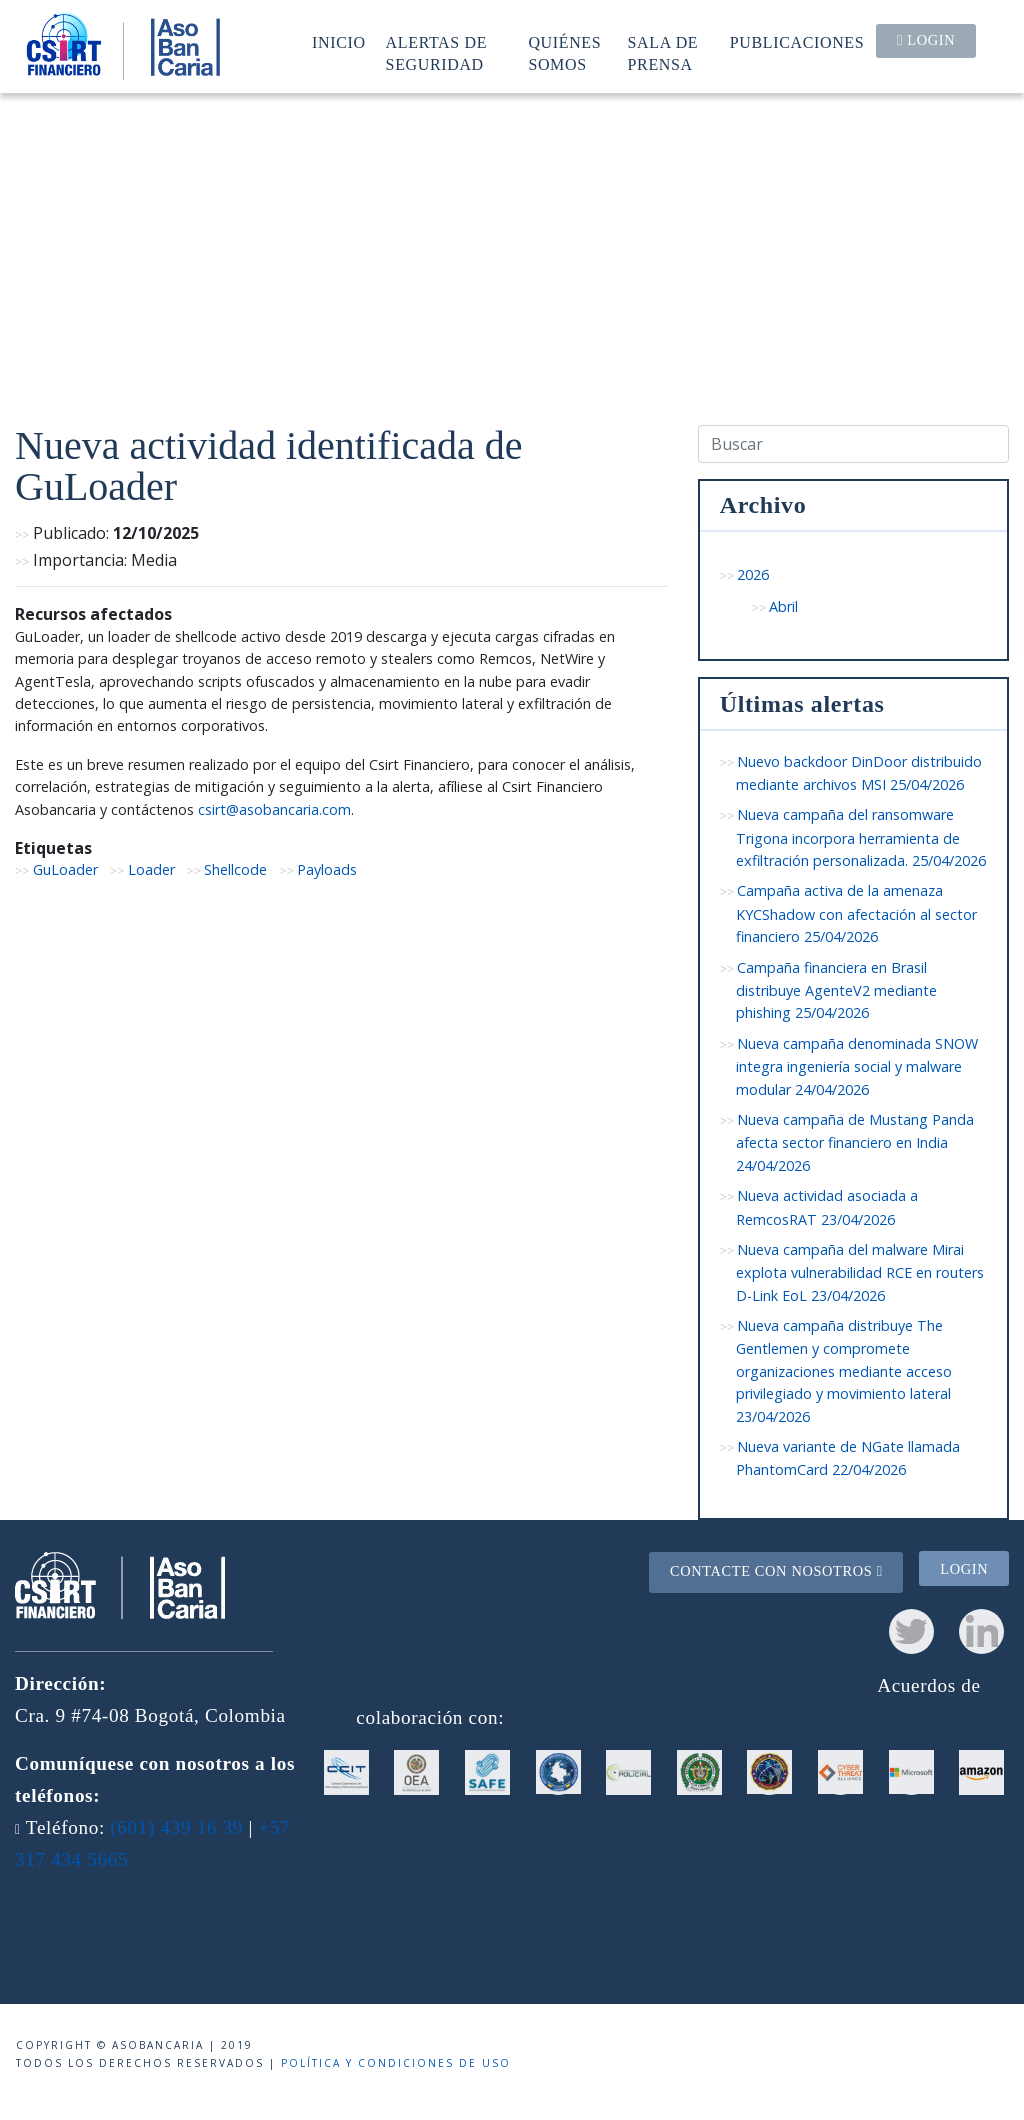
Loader (151, 869)
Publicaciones (797, 42)
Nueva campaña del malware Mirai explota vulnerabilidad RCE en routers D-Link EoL (860, 1272)
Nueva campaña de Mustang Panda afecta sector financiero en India (855, 1142)
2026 (753, 574)
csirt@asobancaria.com (274, 809)
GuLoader (65, 869)
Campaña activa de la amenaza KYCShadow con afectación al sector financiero (856, 913)
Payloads (327, 869)
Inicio (339, 42)
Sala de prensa (663, 53)
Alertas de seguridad (437, 53)
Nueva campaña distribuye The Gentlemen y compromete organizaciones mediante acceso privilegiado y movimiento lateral (844, 1371)
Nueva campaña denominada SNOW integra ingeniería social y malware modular (857, 1066)
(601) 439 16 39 (176, 1827)
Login (926, 40)
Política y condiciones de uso (396, 2063)
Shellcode (235, 869)
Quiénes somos (564, 53)
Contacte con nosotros (776, 1571)
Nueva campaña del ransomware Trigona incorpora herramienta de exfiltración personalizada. (861, 837)
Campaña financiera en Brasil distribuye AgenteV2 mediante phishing (836, 990)
